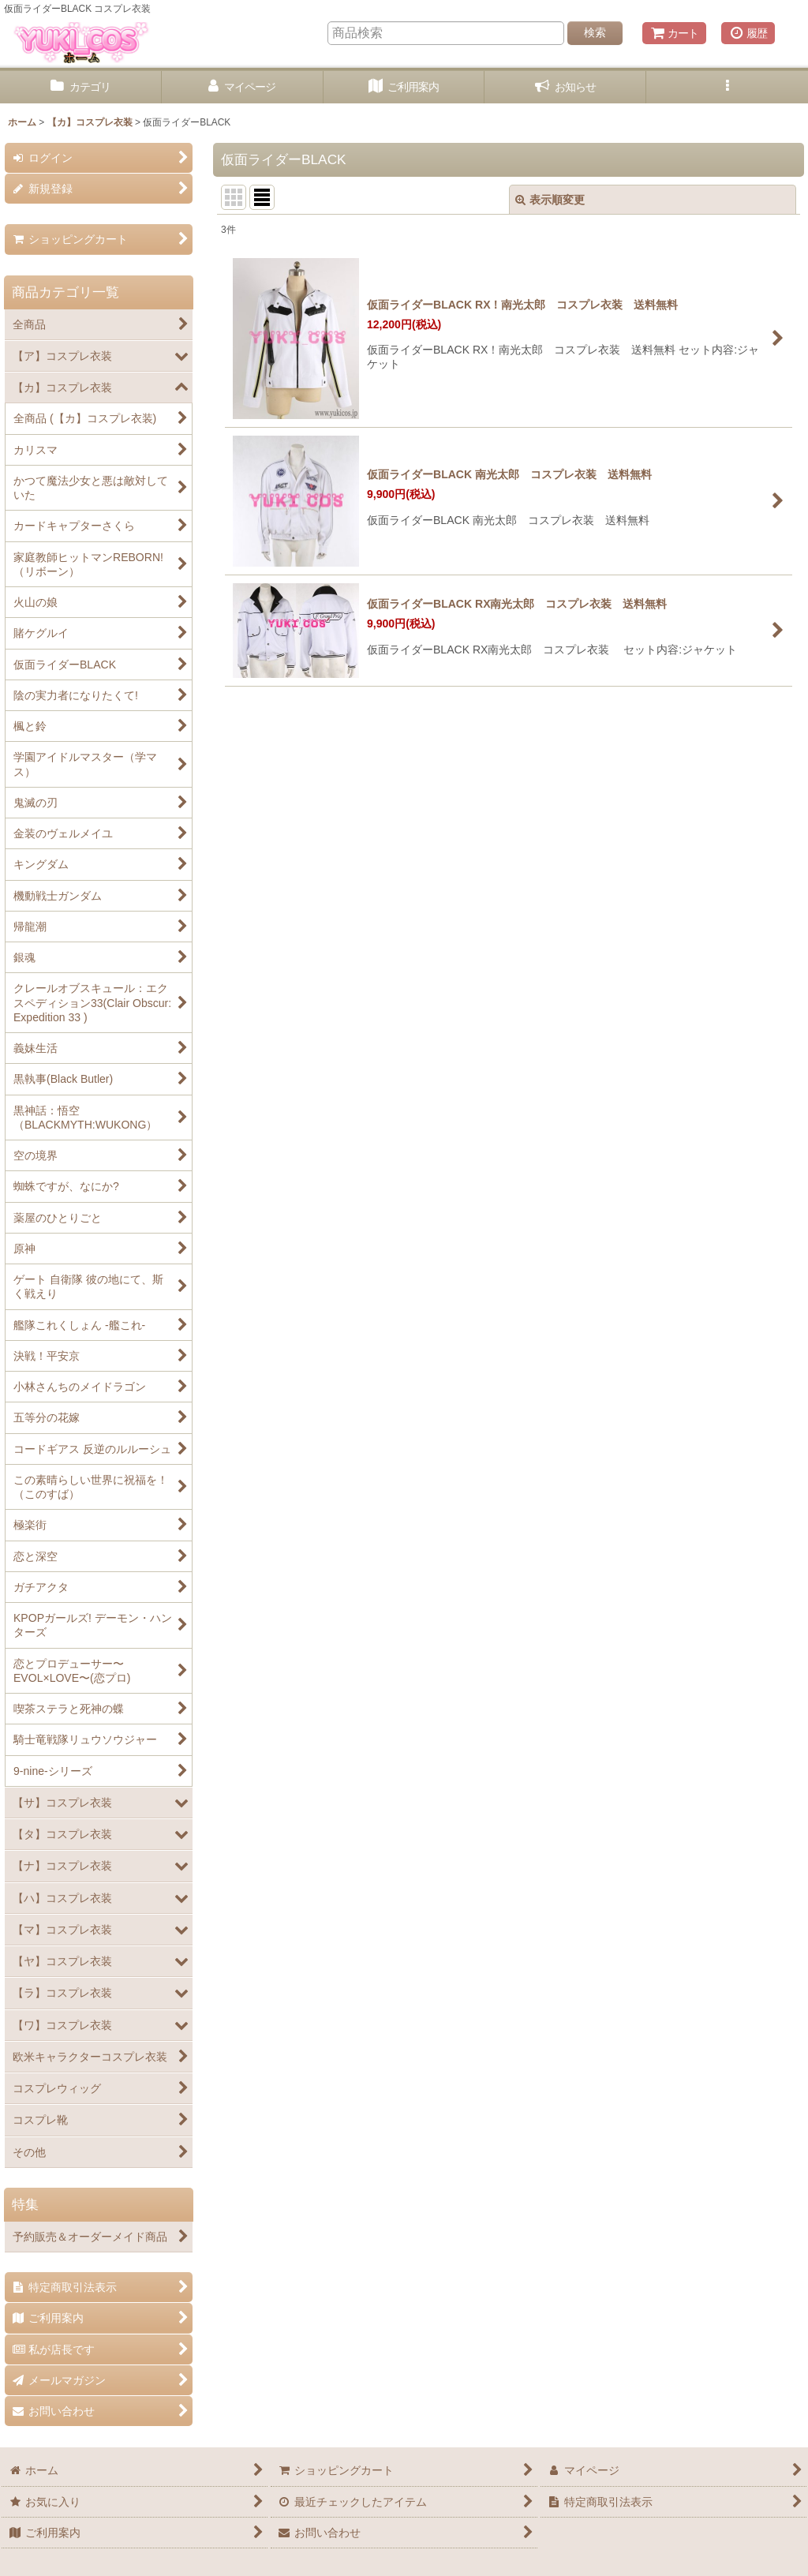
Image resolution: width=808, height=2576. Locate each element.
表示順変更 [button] (550, 199)
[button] (727, 87)
